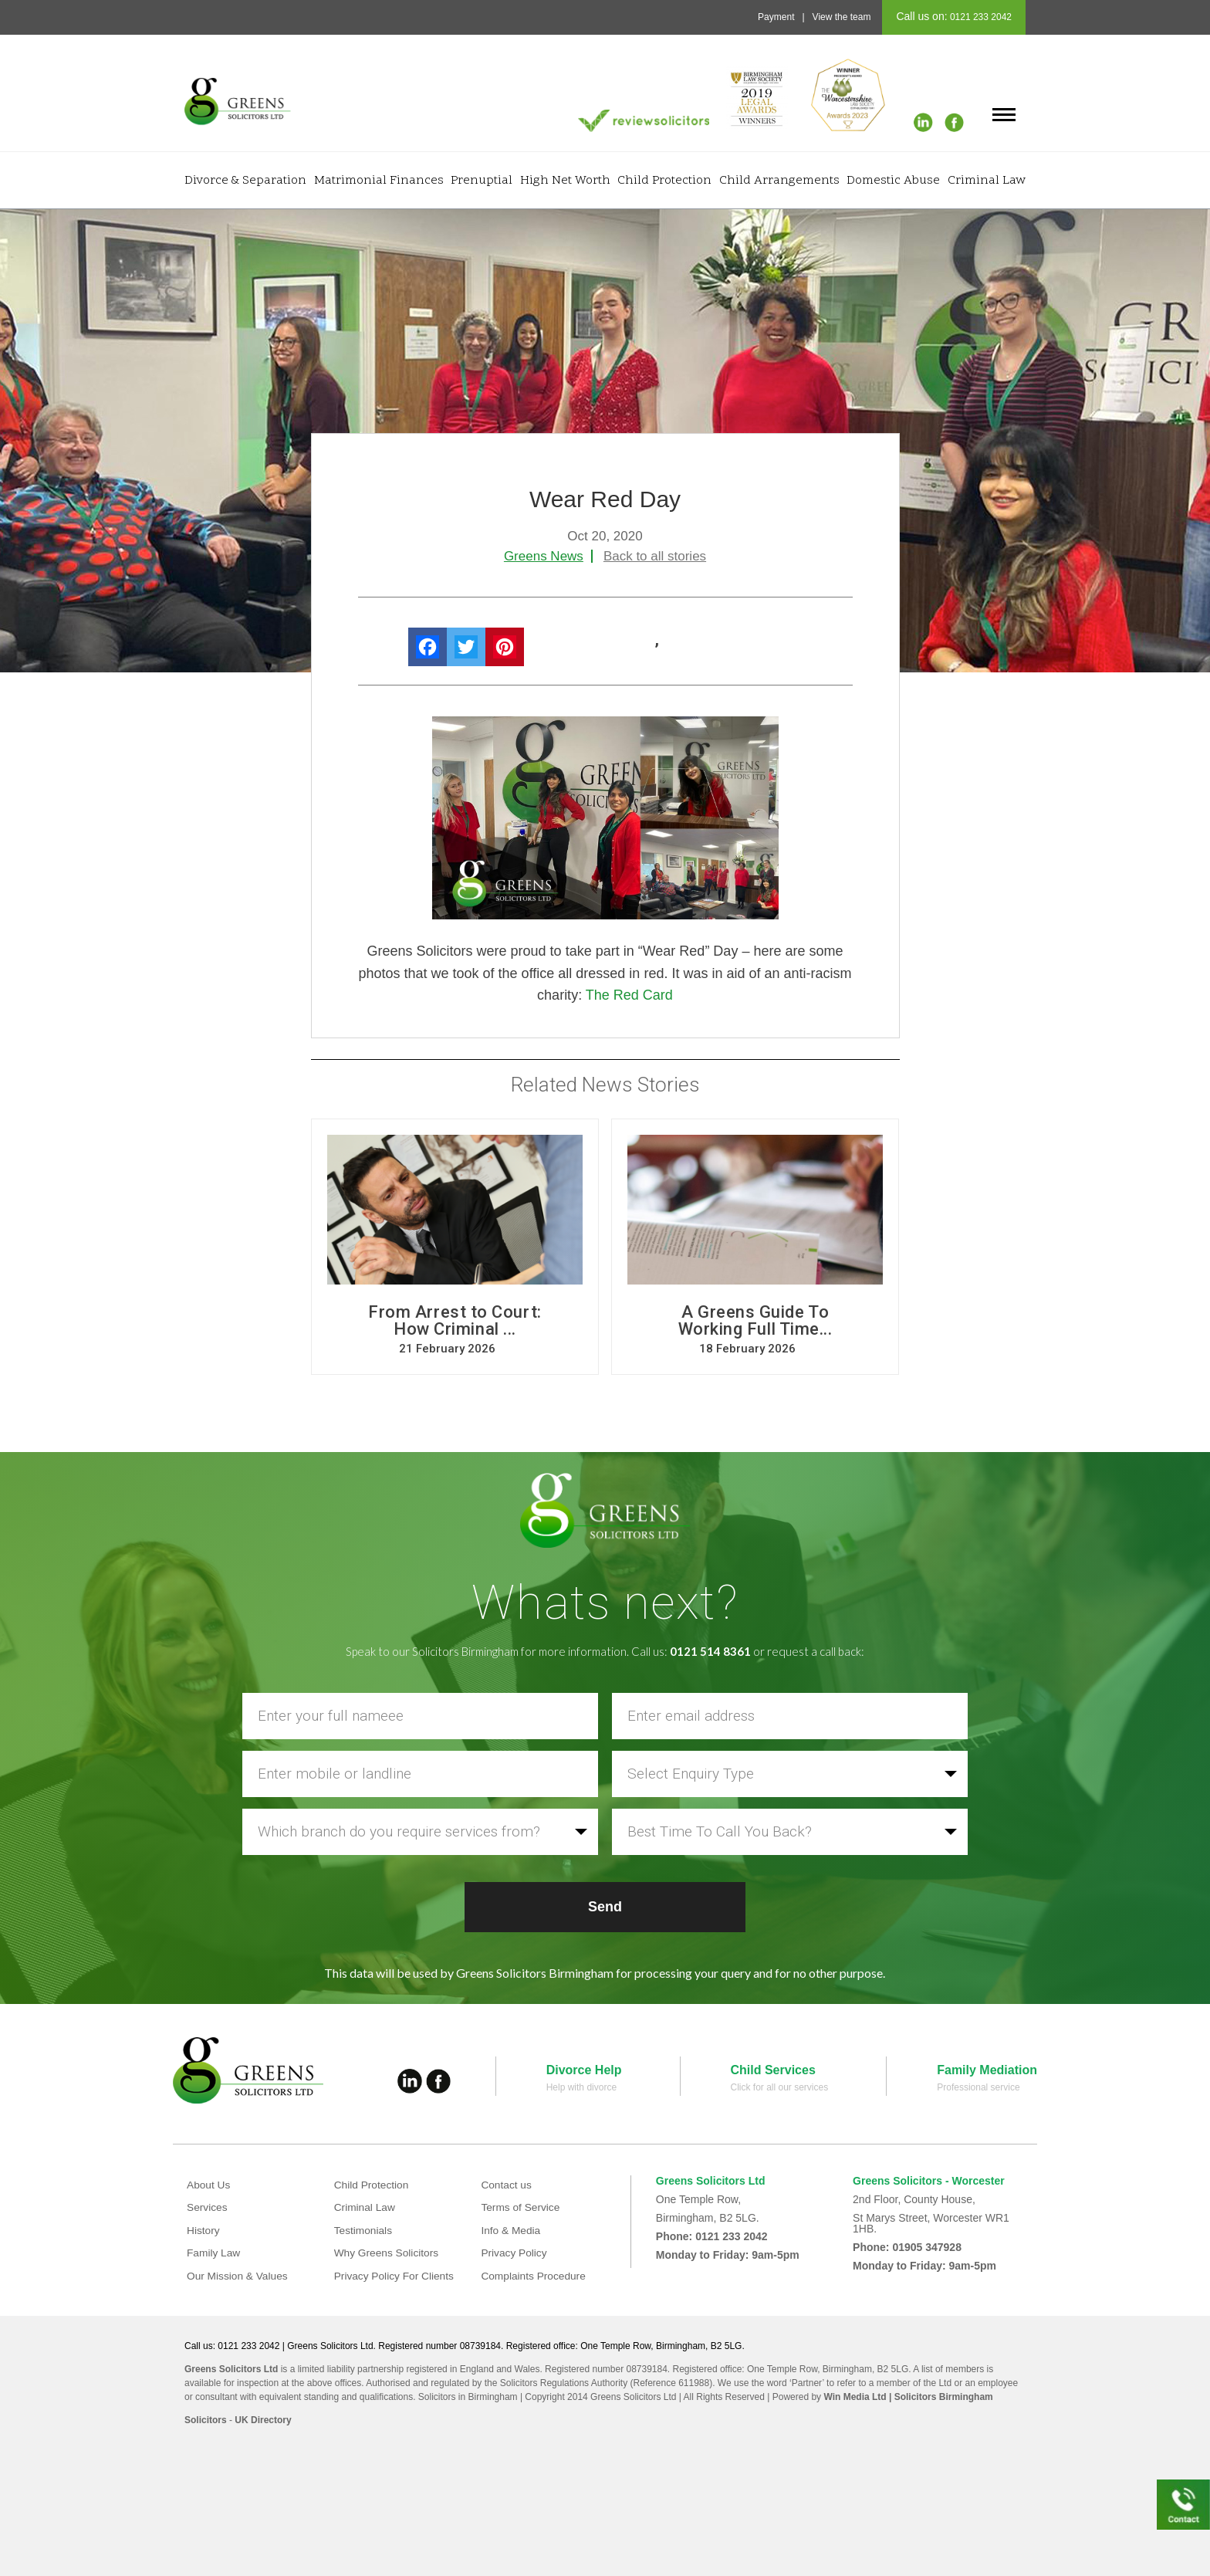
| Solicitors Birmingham (940, 2397)
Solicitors (205, 2420)
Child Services (773, 2070)
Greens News (543, 556)
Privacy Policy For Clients (395, 2276)
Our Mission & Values (238, 2276)
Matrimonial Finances (379, 180)
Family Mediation (987, 2070)
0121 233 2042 (980, 17)
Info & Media (511, 2230)
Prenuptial (481, 180)
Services (207, 2207)
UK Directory (263, 2420)
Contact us (506, 2184)
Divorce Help (584, 2070)
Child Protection (664, 180)
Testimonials (364, 2230)
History (204, 2230)
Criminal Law (987, 180)
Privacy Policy (514, 2252)
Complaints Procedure (534, 2276)
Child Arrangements (779, 180)
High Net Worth (565, 180)
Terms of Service (521, 2207)
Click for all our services (780, 2087)
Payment (776, 17)
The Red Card (629, 995)
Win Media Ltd (854, 2397)
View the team (842, 17)
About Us (209, 2184)
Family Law (214, 2252)
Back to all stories (654, 556)
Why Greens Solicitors (387, 2252)
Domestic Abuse (893, 180)
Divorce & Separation (245, 180)
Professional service (978, 2087)
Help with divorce (581, 2087)
